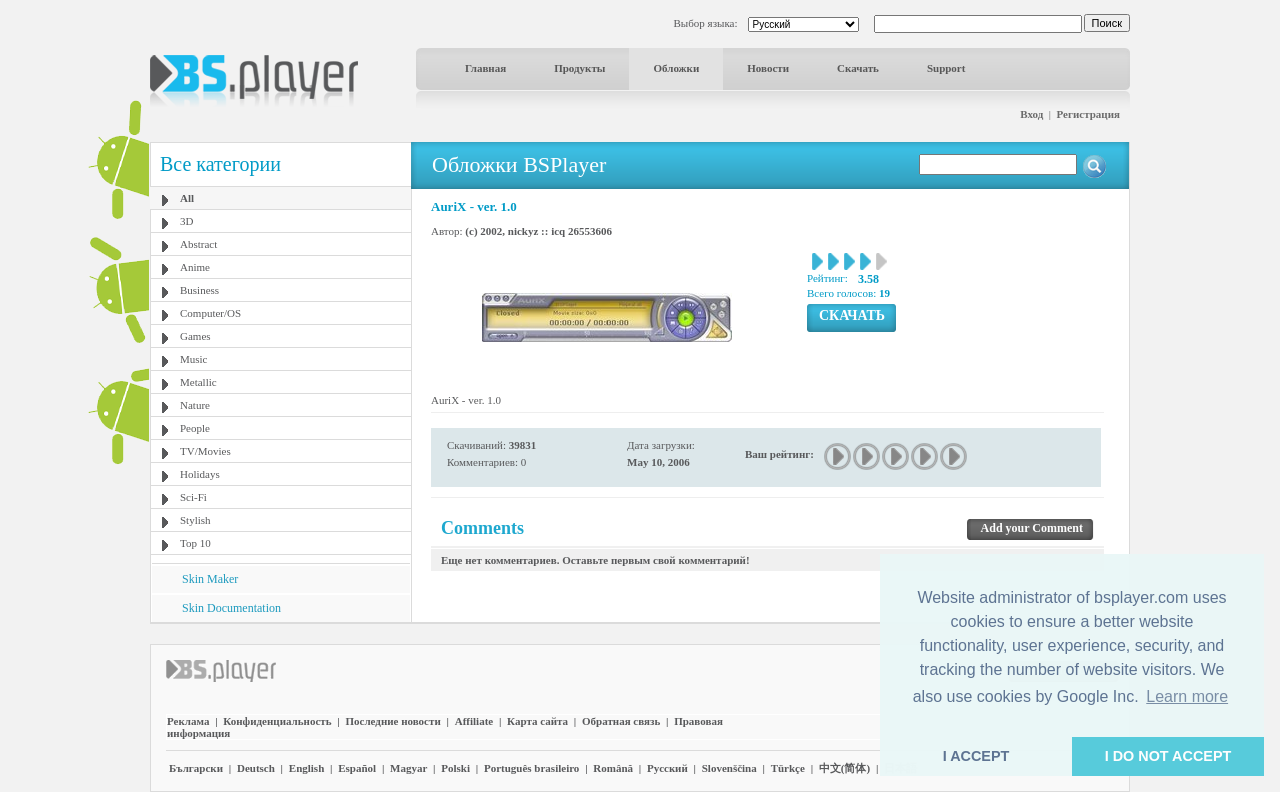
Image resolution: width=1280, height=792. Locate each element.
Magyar (408, 768)
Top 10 (195, 543)
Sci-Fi (193, 497)
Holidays (200, 474)
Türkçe (788, 768)
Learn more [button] (1187, 696)
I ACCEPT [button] (976, 756)
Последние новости (392, 721)
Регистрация (1088, 114)
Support (946, 68)
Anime (195, 267)
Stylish (195, 520)
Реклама (188, 721)
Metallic (198, 382)
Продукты (579, 68)
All (187, 198)
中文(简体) (844, 768)
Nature (195, 405)
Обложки (676, 68)
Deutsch (256, 768)
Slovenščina (729, 768)
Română (613, 768)
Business (199, 290)
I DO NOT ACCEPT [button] (1168, 756)
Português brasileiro (531, 768)
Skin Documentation (231, 608)
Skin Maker (210, 579)
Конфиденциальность (277, 721)
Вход (1031, 114)
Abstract (198, 244)
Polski (455, 768)
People (195, 428)
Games (195, 336)
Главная (485, 68)
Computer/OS (210, 313)
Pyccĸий (667, 768)
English (306, 768)
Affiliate (474, 721)
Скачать (858, 68)
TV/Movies (205, 451)
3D (186, 221)
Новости (768, 68)
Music (194, 359)
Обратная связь (621, 721)
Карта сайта (537, 721)
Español (357, 768)
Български (196, 768)
